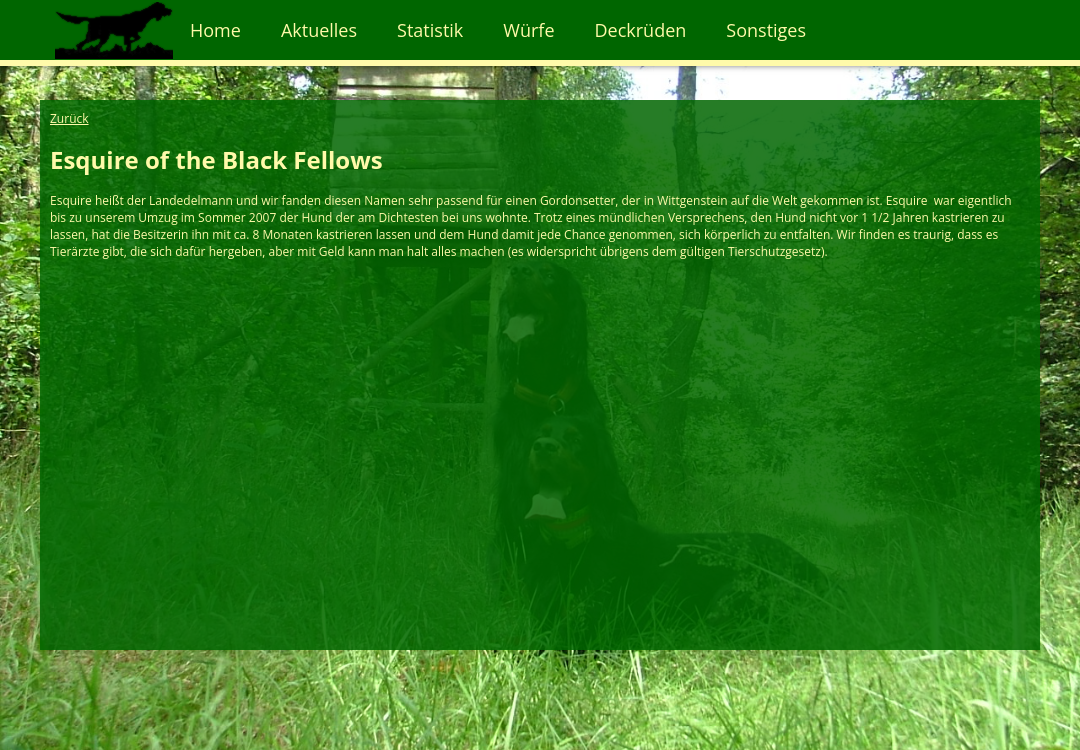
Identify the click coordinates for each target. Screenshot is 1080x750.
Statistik (430, 30)
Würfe (528, 30)
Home (215, 30)
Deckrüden (641, 30)
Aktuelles (319, 30)
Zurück (69, 118)
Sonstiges (766, 30)
